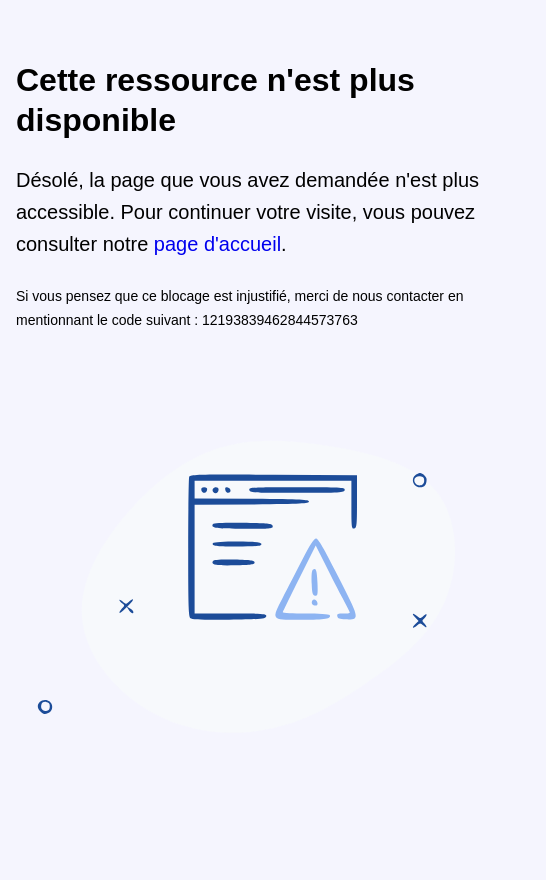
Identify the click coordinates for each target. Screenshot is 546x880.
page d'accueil (217, 244)
